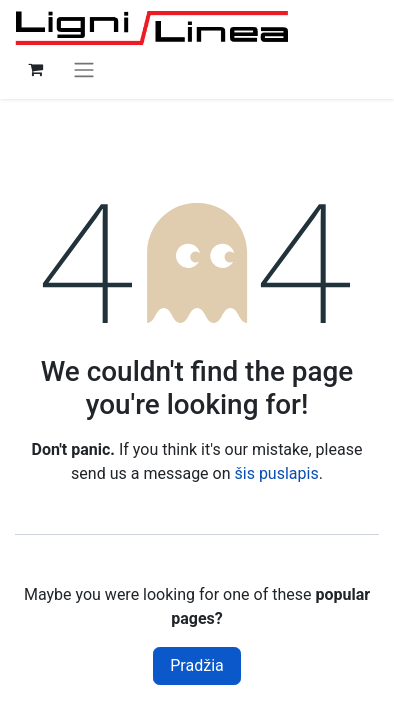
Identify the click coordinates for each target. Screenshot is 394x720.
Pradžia (196, 665)
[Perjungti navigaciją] (84, 69)
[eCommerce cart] (35, 69)
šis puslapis (277, 473)
